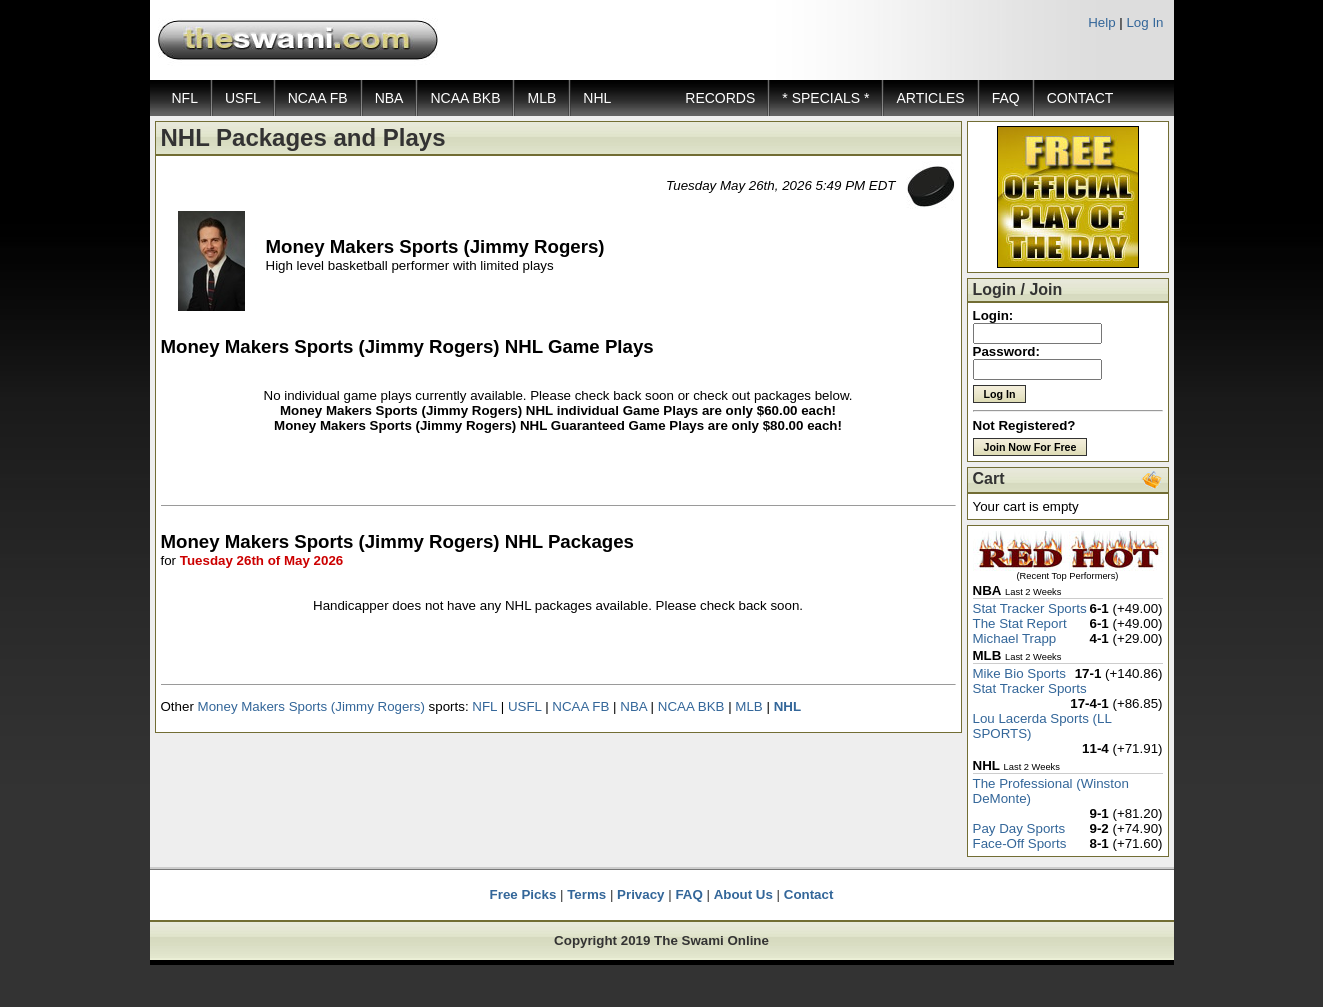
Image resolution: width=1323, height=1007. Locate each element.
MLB (541, 98)
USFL (243, 98)
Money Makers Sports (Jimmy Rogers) (311, 706)
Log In (1144, 22)
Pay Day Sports (1019, 828)
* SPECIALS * (825, 98)
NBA (389, 98)
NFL (185, 98)
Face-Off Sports (1020, 843)
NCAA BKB (465, 98)
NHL (597, 98)
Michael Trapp (1015, 638)
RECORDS (720, 98)
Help (1101, 22)
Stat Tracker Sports (1030, 608)
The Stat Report (1020, 623)
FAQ (1006, 98)
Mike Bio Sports (1019, 673)
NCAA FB (318, 98)
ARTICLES (930, 98)
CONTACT (1080, 98)
